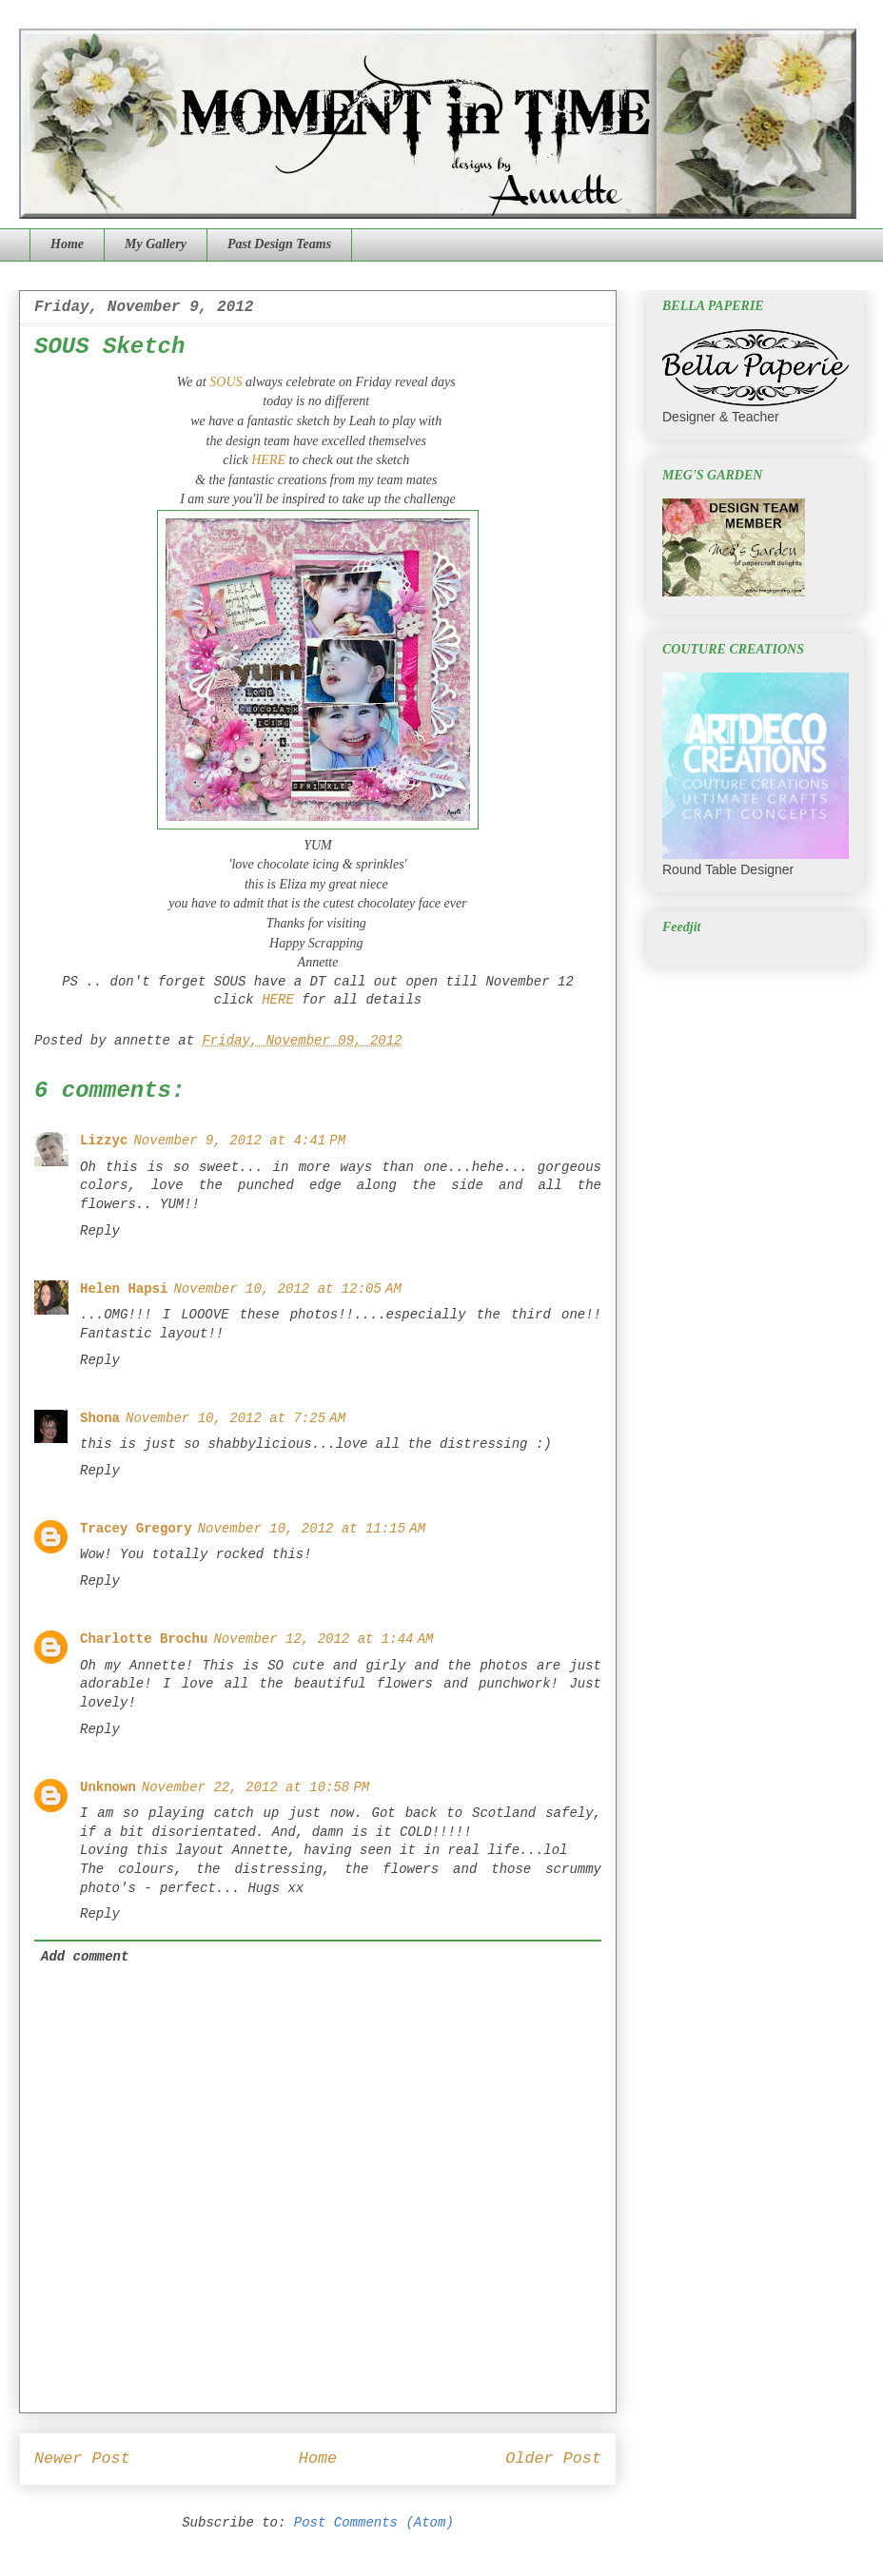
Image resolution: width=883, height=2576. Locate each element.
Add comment (84, 1956)
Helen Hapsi (123, 1289)
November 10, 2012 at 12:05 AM (287, 1289)
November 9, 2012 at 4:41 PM (239, 1140)
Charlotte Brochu (143, 1639)
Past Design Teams (279, 244)
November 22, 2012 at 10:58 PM (255, 1787)
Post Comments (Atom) (374, 2522)
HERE (266, 460)
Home (67, 244)
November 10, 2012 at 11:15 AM (311, 1528)
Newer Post (82, 2458)
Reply (100, 1231)
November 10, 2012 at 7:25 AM (235, 1418)
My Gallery (155, 244)
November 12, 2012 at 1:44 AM (323, 1639)
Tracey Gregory (136, 1528)
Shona (100, 1418)
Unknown (108, 1787)
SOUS (225, 382)
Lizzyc (104, 1140)
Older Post (553, 2458)
